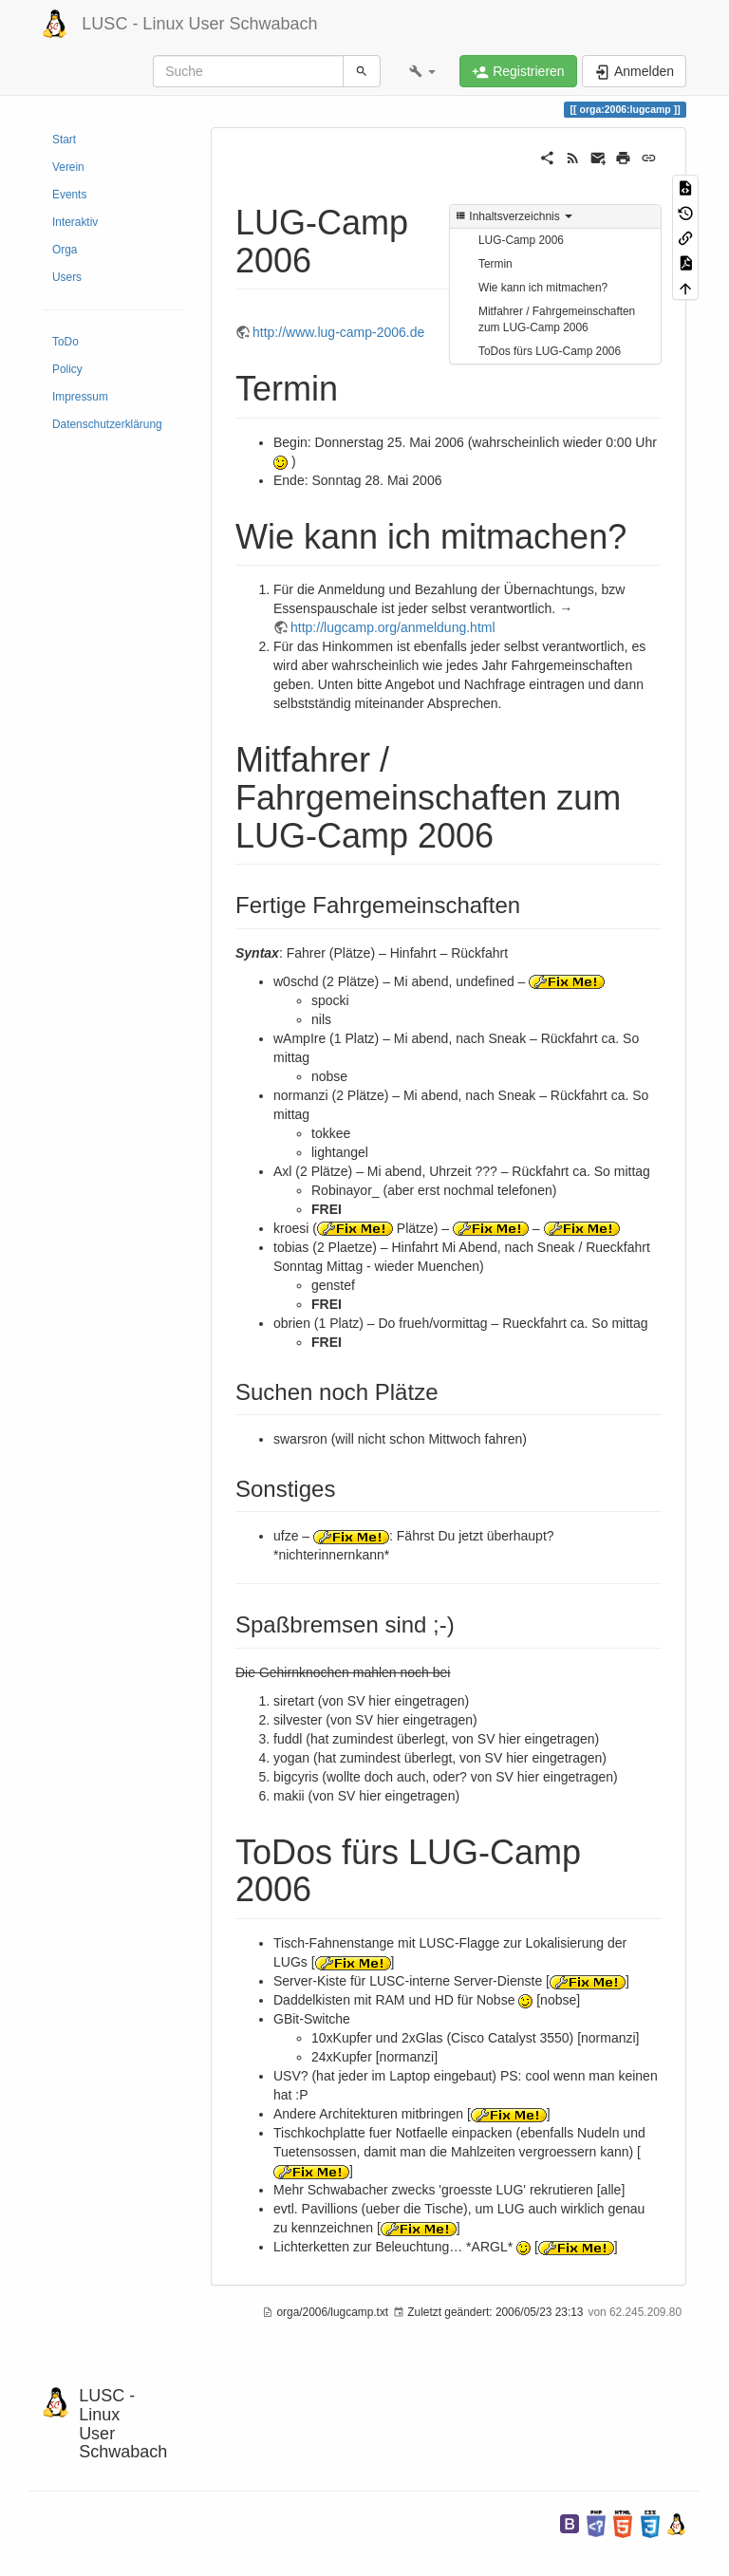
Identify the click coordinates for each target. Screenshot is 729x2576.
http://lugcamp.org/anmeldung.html (392, 627)
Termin (495, 264)
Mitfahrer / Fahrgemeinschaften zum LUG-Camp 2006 (556, 319)
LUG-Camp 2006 (521, 240)
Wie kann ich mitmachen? (543, 287)
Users (67, 277)
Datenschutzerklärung (107, 424)
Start (64, 139)
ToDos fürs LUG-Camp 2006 (549, 351)
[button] (422, 71)
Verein (68, 167)
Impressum (80, 396)
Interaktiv (75, 222)
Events (69, 194)
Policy (67, 369)
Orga (64, 249)
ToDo (65, 341)
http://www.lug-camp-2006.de (338, 332)
